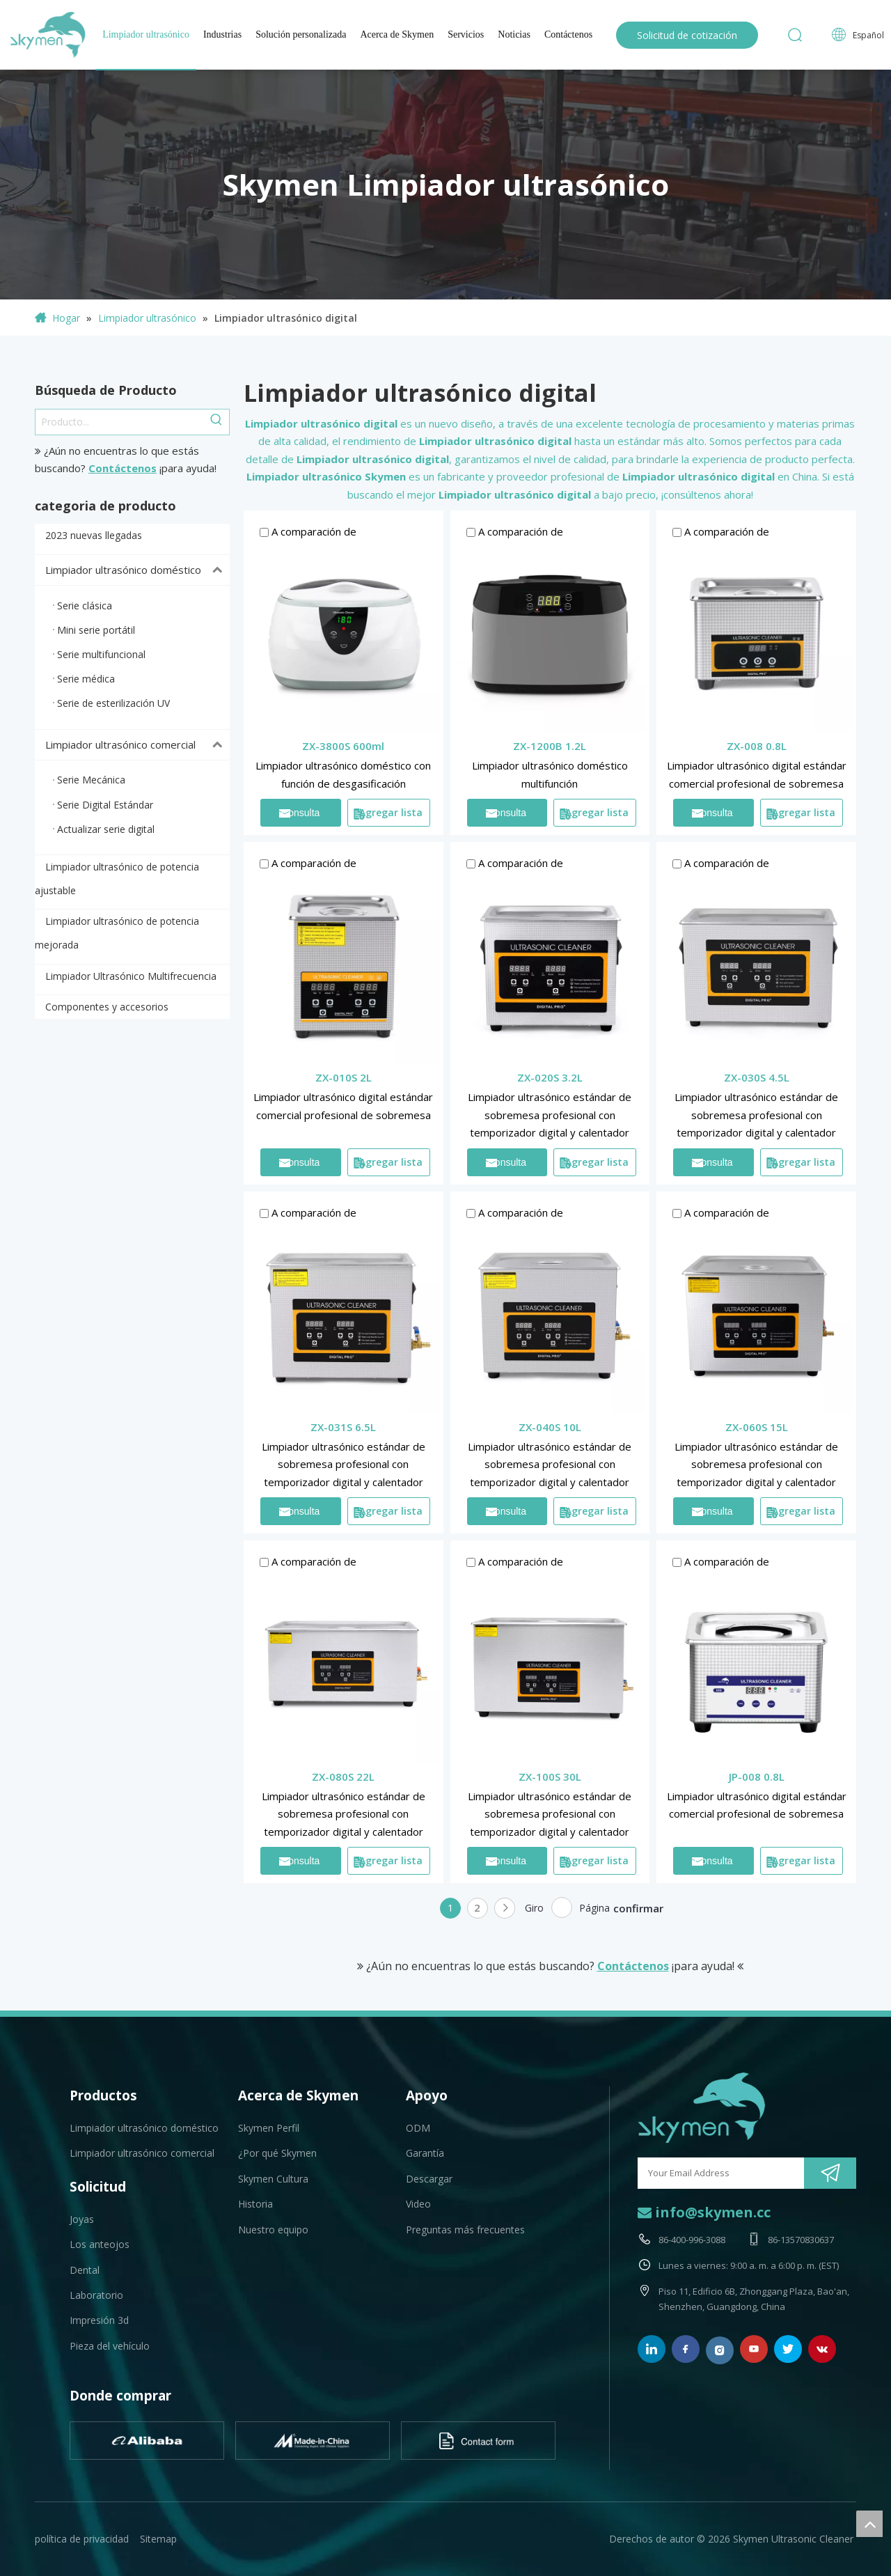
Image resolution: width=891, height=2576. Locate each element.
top (869, 2524)
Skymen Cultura (273, 2178)
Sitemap (158, 2538)
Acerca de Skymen (397, 34)
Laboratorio (96, 2295)
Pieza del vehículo (110, 2345)
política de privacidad (82, 2538)
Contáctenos (568, 34)
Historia (255, 2203)
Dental (85, 2270)
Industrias (222, 34)
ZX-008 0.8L (757, 746)
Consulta (299, 812)
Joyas (82, 2219)
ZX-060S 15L (756, 1427)
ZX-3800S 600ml (343, 746)
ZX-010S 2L (343, 1077)
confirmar (638, 1908)
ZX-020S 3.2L (550, 1077)
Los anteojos (99, 2244)
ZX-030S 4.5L (756, 1077)
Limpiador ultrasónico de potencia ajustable (117, 878)
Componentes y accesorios (106, 1006)
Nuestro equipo (273, 2229)
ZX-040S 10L (550, 1427)
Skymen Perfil (268, 2127)
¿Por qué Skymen (277, 2153)
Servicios (466, 34)
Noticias (514, 34)
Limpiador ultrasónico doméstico (137, 570)
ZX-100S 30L (550, 1776)
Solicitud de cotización (687, 35)
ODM (418, 2127)
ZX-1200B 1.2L (549, 746)
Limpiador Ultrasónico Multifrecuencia (130, 976)
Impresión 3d (99, 2320)
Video (418, 2203)
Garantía (425, 2153)
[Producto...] (120, 422)
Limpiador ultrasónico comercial (137, 745)
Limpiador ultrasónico (145, 34)
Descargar (429, 2178)
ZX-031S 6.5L (343, 1427)
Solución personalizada (300, 34)
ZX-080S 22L (343, 1776)
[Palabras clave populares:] (216, 422)
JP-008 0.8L (756, 1776)
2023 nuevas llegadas (93, 535)
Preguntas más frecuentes (465, 2229)
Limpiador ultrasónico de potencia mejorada (117, 932)
